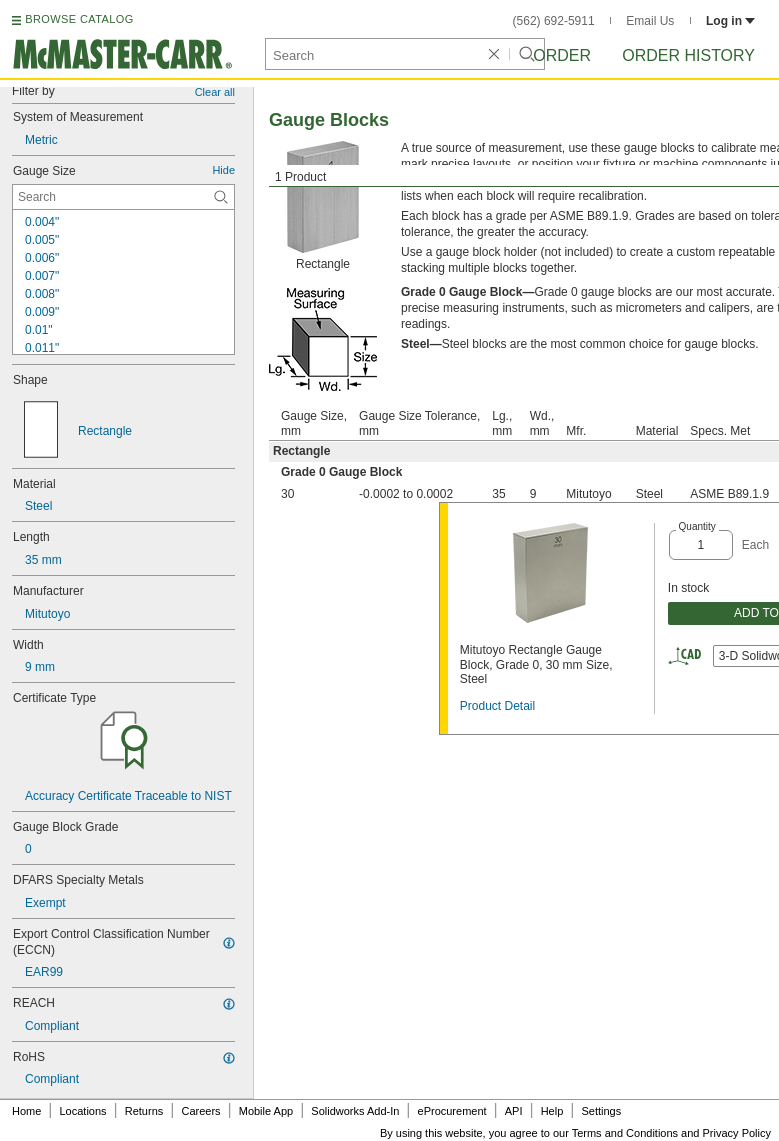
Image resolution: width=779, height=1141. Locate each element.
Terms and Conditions (625, 1133)
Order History (688, 55)
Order (562, 55)
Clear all (215, 92)
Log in (730, 21)
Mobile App (266, 1111)
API (514, 1111)
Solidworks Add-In (355, 1111)
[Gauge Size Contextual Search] (123, 197)
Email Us (650, 21)
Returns (144, 1111)
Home (26, 1111)
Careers (200, 1111)
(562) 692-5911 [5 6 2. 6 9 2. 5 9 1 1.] (554, 21)
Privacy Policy (737, 1133)
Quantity (697, 526)
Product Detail (497, 706)
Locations (83, 1111)
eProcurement (452, 1111)
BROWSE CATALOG (79, 19)
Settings (601, 1111)
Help (552, 1111)
